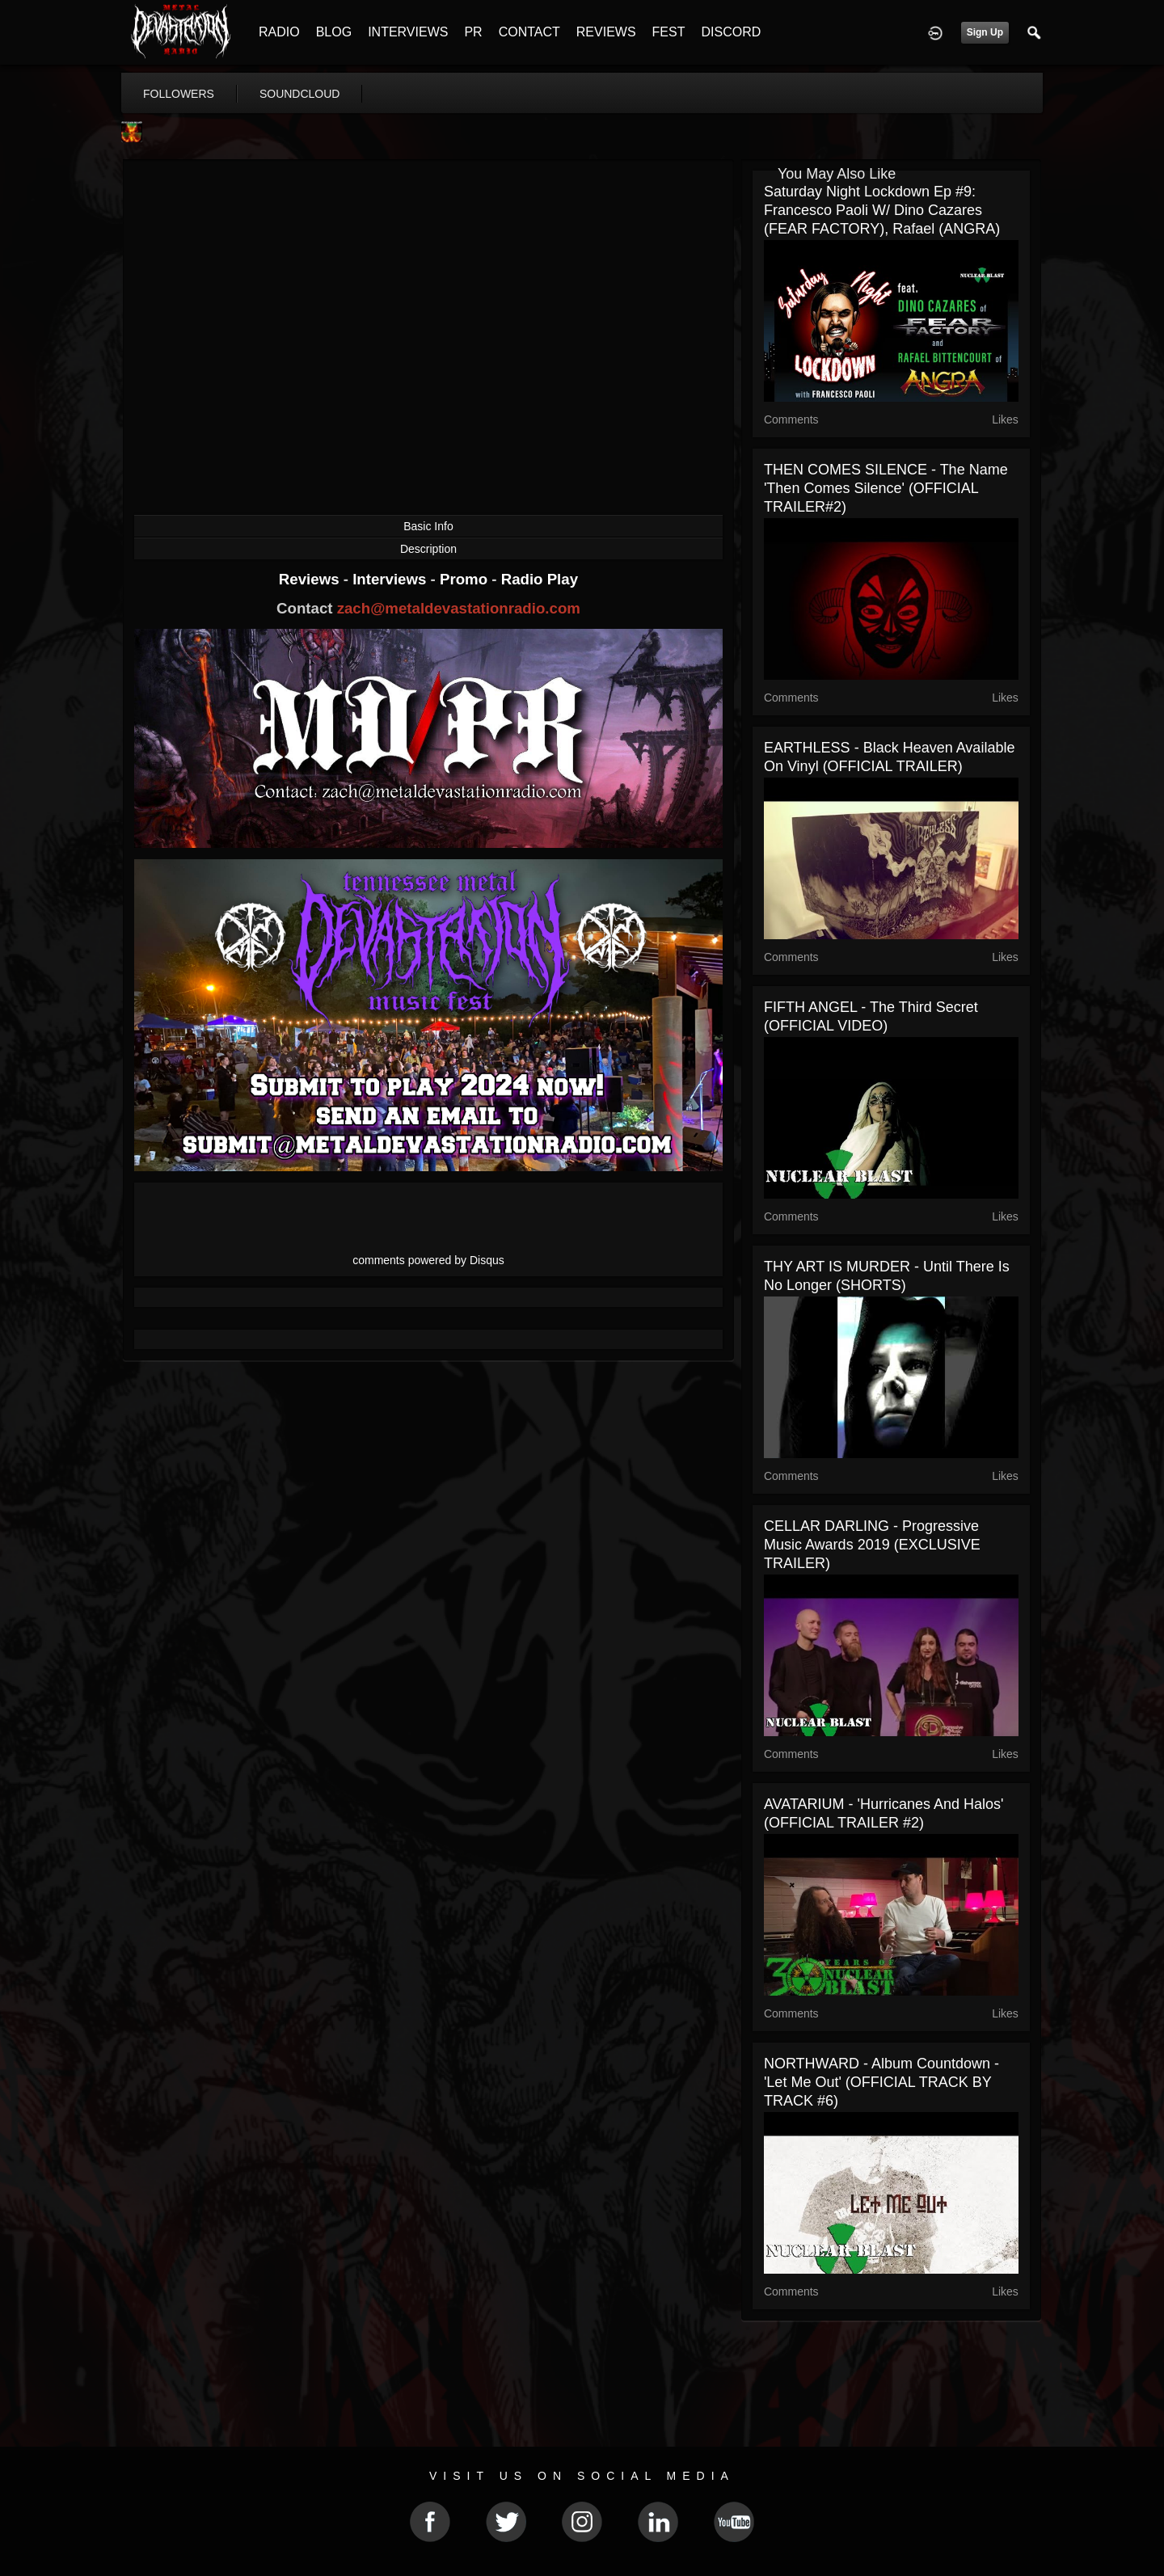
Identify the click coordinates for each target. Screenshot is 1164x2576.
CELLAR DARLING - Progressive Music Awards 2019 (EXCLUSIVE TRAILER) (872, 1544)
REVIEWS (606, 32)
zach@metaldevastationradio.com (458, 608)
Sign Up (985, 32)
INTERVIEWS (408, 32)
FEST (668, 32)
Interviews (391, 579)
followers (178, 93)
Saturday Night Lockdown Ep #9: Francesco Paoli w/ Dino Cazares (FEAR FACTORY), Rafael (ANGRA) (882, 210)
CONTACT (529, 32)
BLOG (334, 32)
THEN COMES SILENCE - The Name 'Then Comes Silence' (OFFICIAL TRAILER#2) (886, 488)
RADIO (279, 32)
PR (473, 32)
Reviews (311, 579)
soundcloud (299, 93)
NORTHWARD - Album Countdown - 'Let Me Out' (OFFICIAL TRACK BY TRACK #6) (881, 2082)
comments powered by (428, 1260)
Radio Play (539, 579)
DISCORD (731, 32)
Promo (465, 579)
